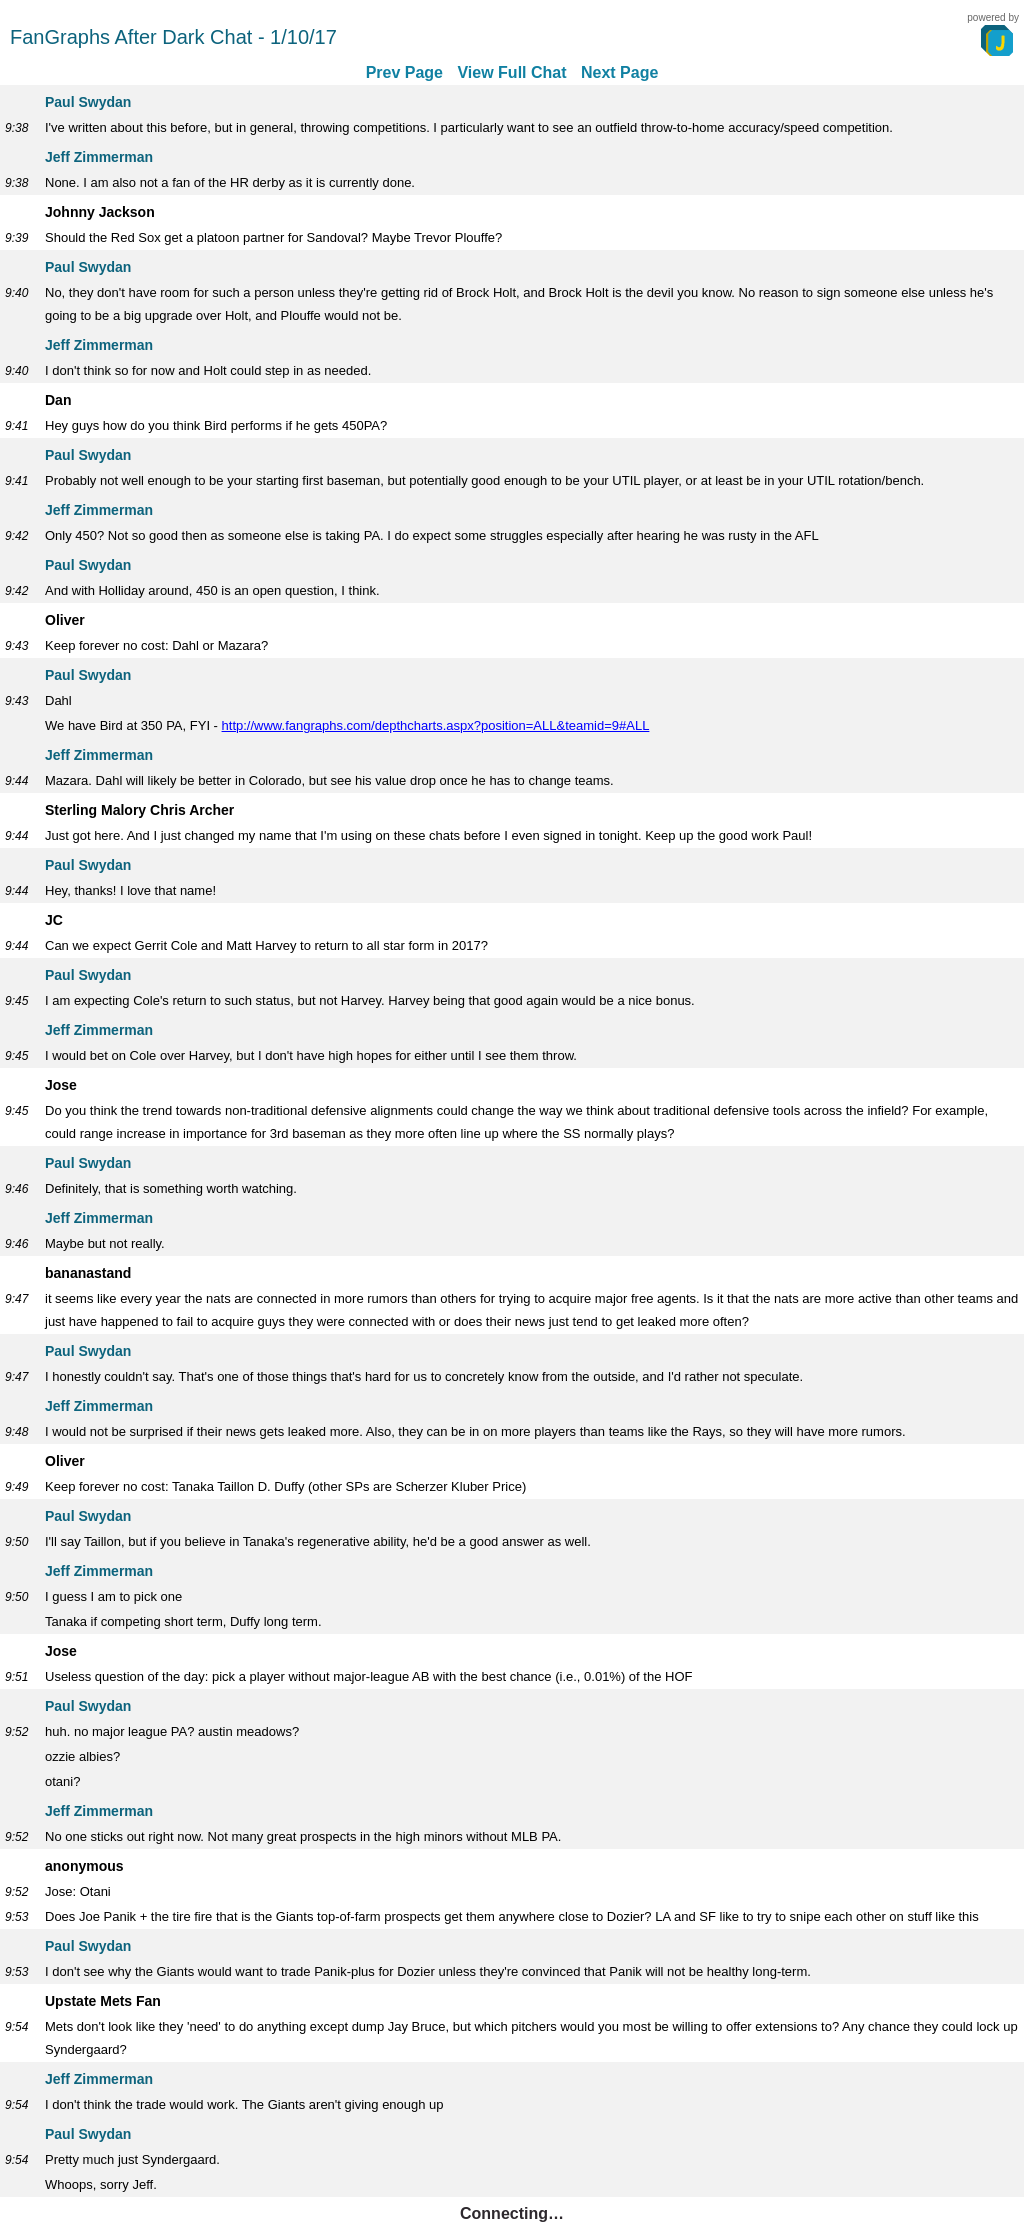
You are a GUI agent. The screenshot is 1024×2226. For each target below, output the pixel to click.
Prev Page (404, 72)
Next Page (619, 72)
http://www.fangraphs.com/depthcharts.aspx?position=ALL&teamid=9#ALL (436, 725)
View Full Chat (511, 72)
